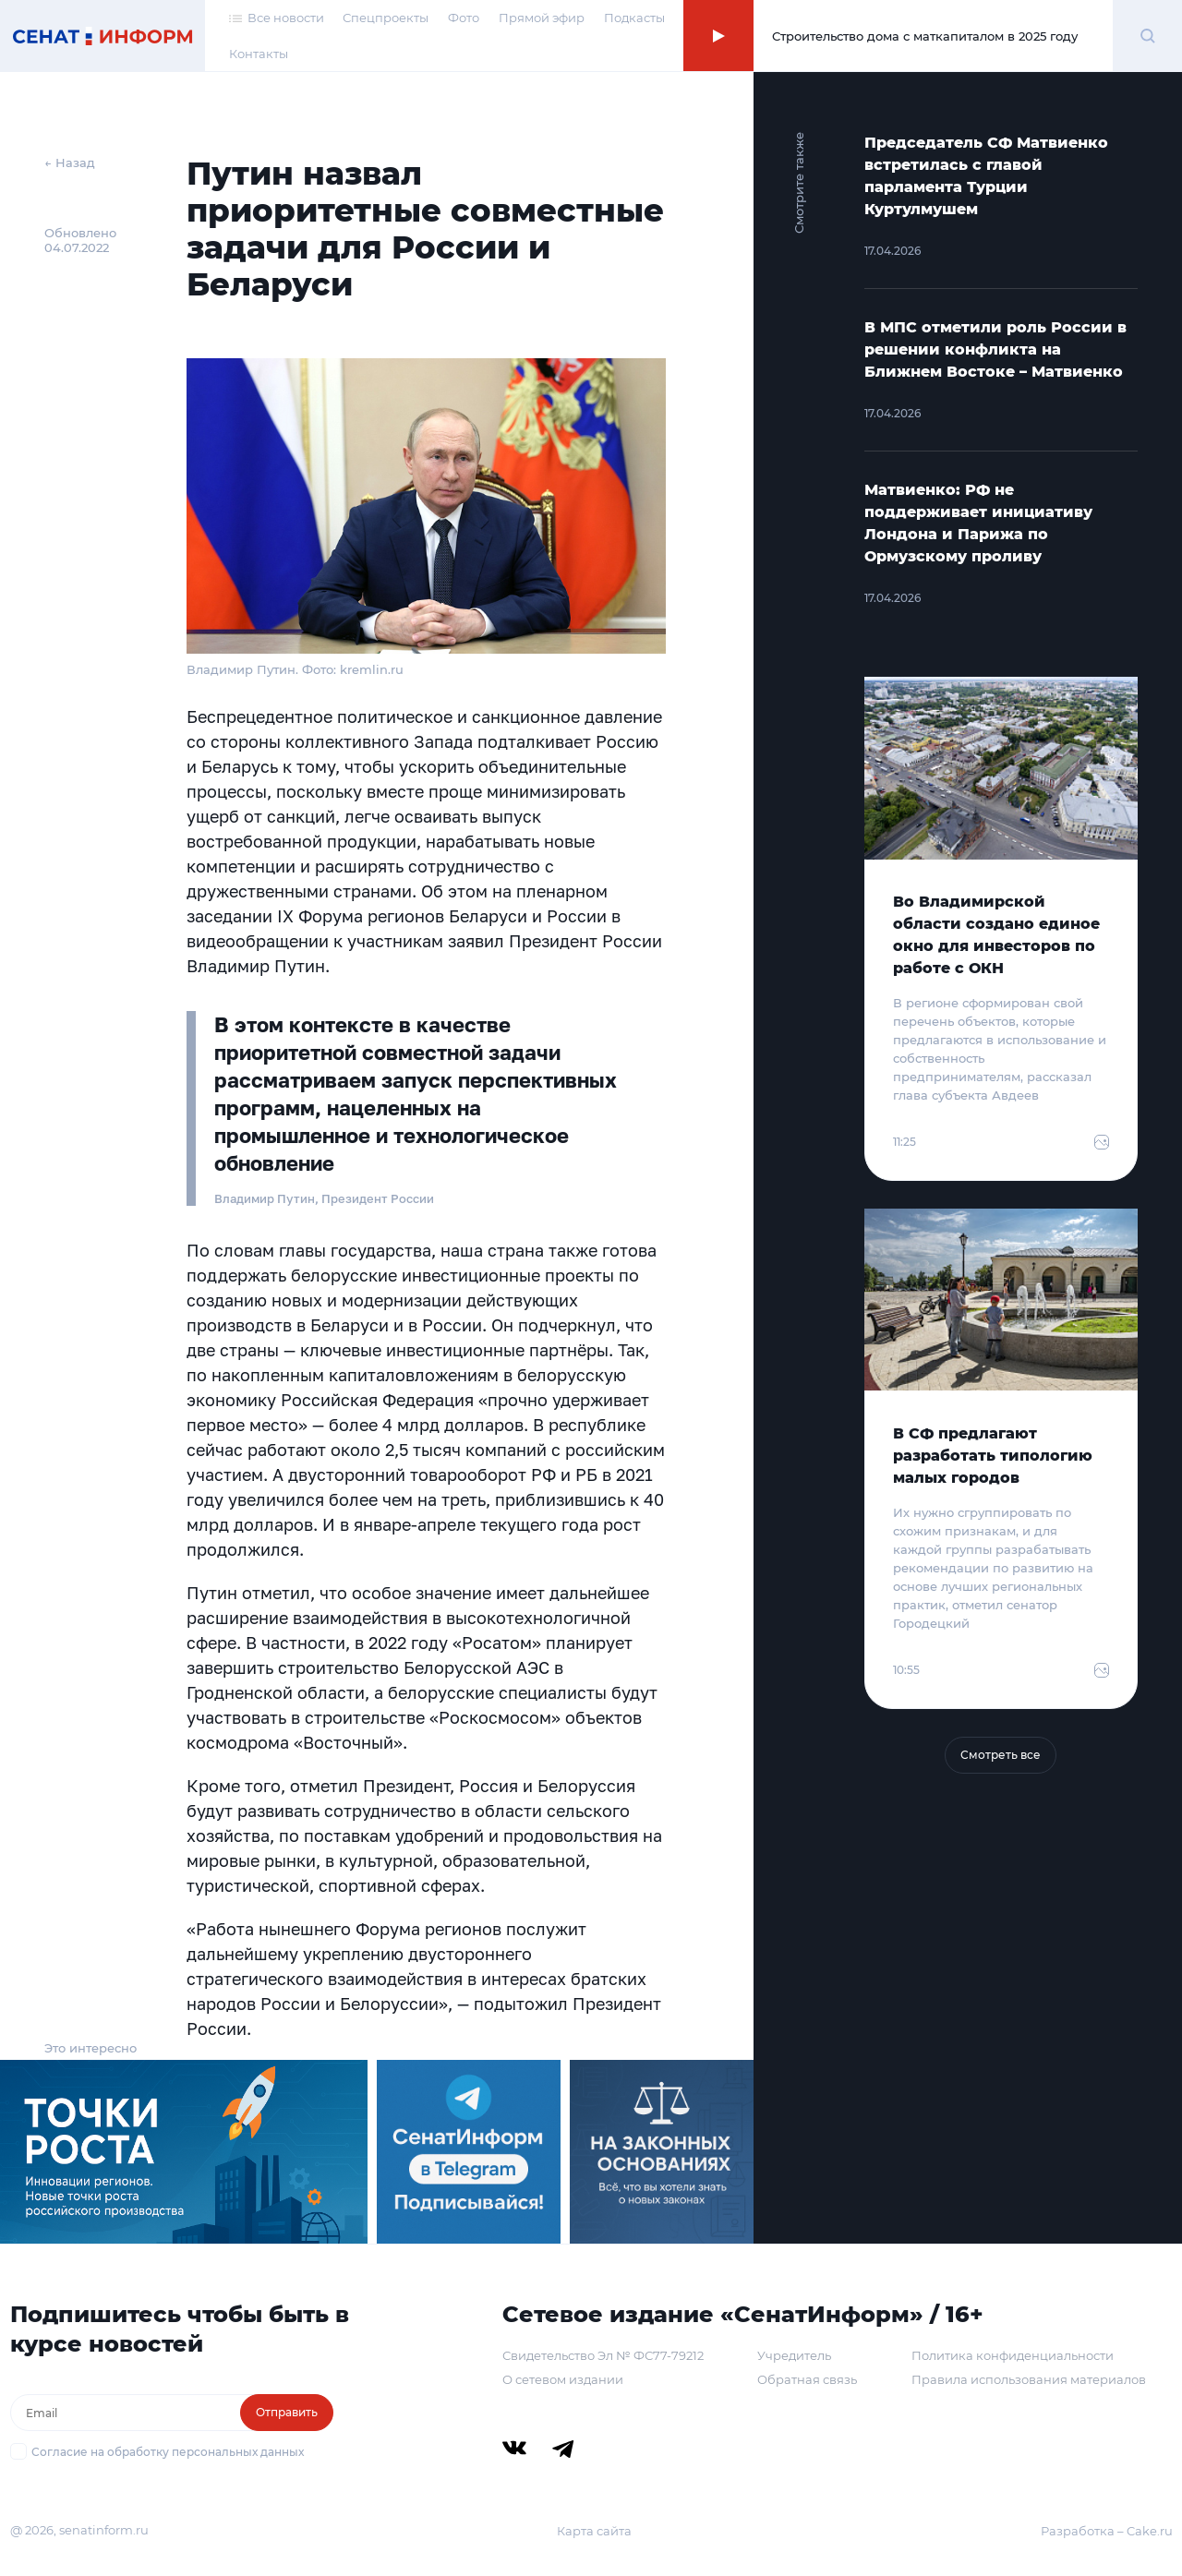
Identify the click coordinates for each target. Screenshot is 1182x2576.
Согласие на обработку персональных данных (167, 2452)
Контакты (258, 53)
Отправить (287, 2412)
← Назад (69, 162)
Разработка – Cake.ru (1107, 2530)
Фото (463, 17)
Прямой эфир (542, 17)
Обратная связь (807, 2379)
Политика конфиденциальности (1012, 2355)
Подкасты (634, 17)
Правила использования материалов (1028, 2379)
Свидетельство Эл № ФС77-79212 (603, 2355)
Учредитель (794, 2355)
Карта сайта (594, 2530)
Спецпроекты (385, 17)
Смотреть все (1000, 1755)
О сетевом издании (562, 2379)
